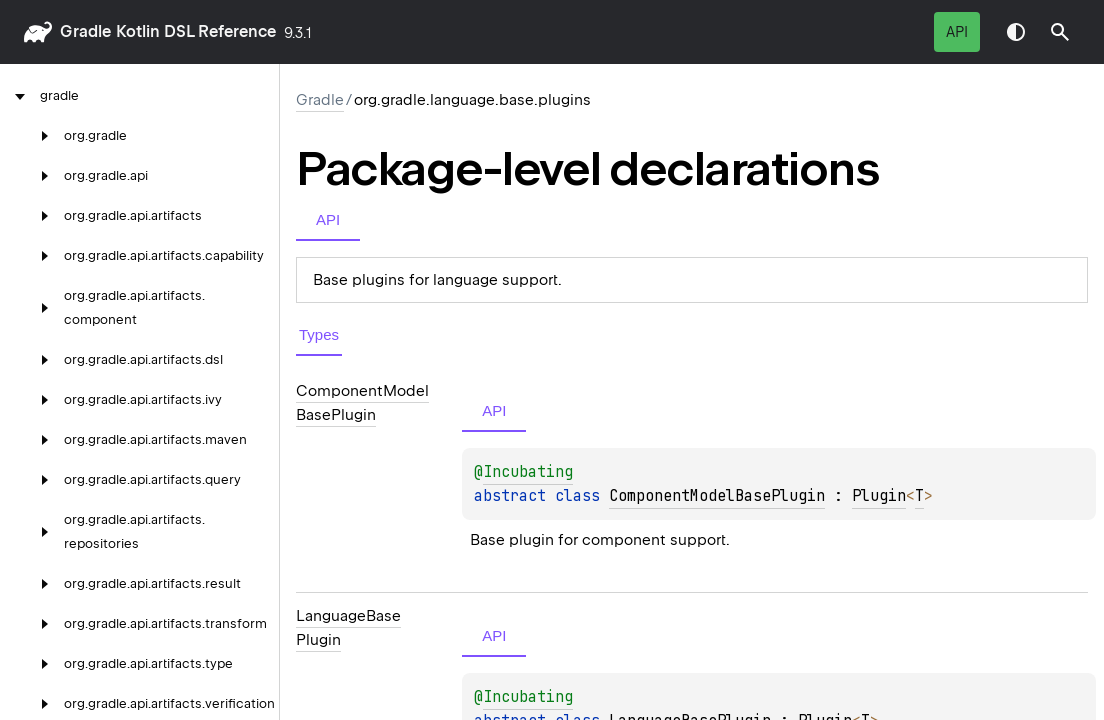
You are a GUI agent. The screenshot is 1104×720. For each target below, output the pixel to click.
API (957, 32)
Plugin (879, 496)
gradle (85, 31)
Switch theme (1016, 32)
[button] (1060, 32)
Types (319, 334)
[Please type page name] (1060, 32)
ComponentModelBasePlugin (717, 496)
